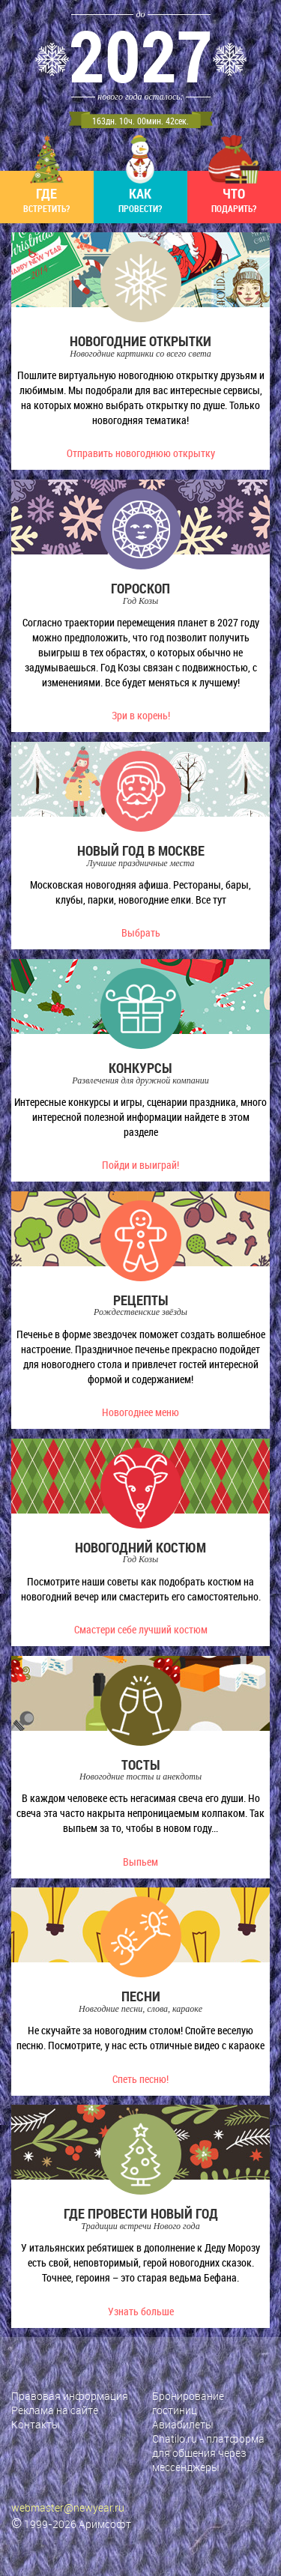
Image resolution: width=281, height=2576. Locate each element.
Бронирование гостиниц (188, 2403)
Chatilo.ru (174, 2438)
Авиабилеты (183, 2424)
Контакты (35, 2424)
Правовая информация (69, 2396)
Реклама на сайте (54, 2410)
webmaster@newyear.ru (67, 2507)
